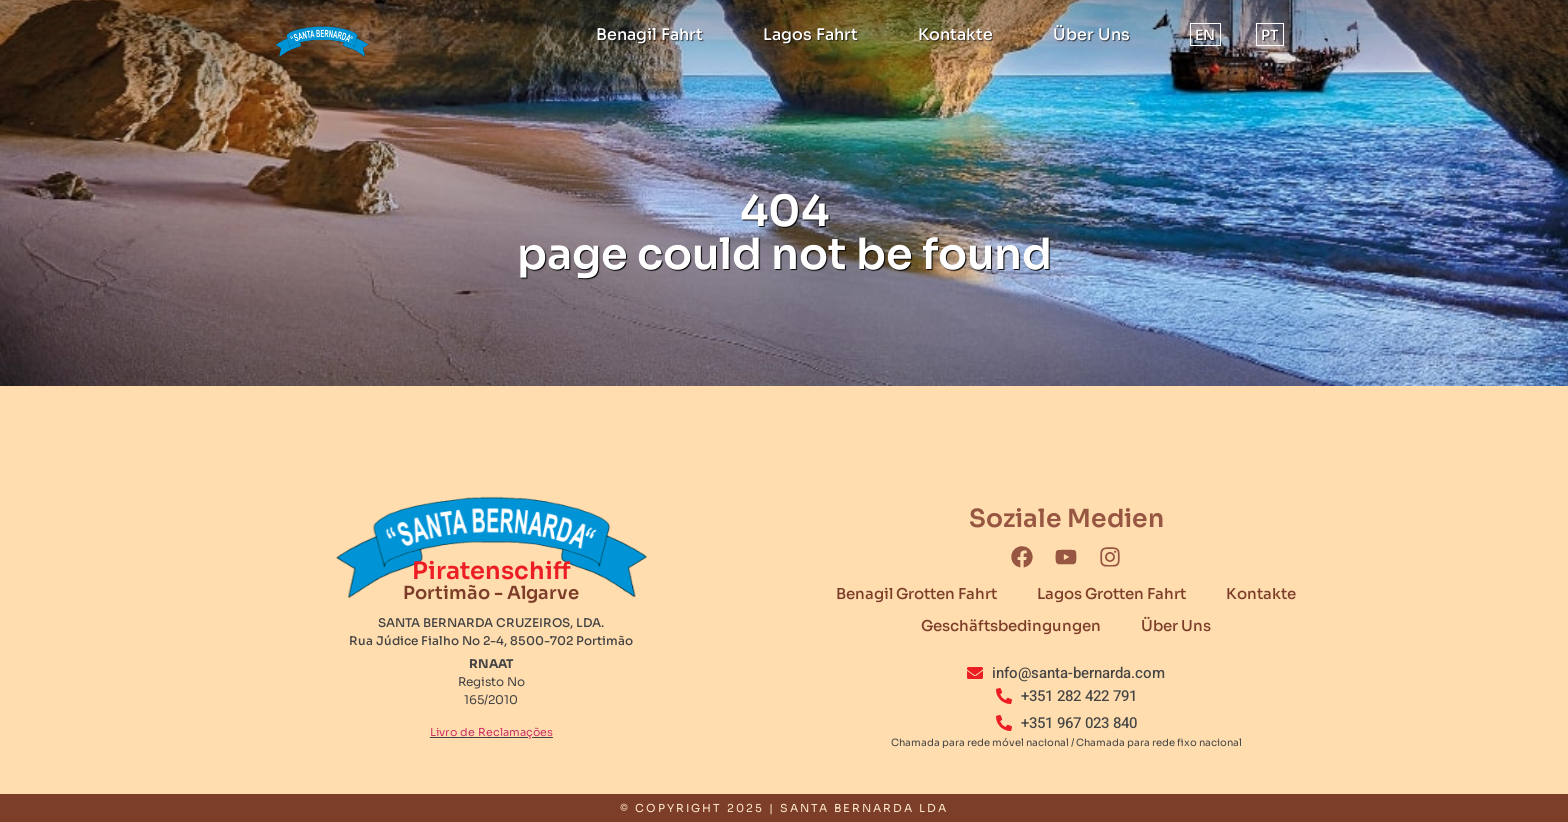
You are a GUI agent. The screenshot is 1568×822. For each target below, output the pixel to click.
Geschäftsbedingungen (1011, 625)
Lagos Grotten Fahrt (1111, 593)
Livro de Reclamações (491, 732)
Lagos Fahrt (810, 34)
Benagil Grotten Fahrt (916, 593)
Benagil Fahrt (649, 34)
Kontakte (955, 34)
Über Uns (1091, 34)
